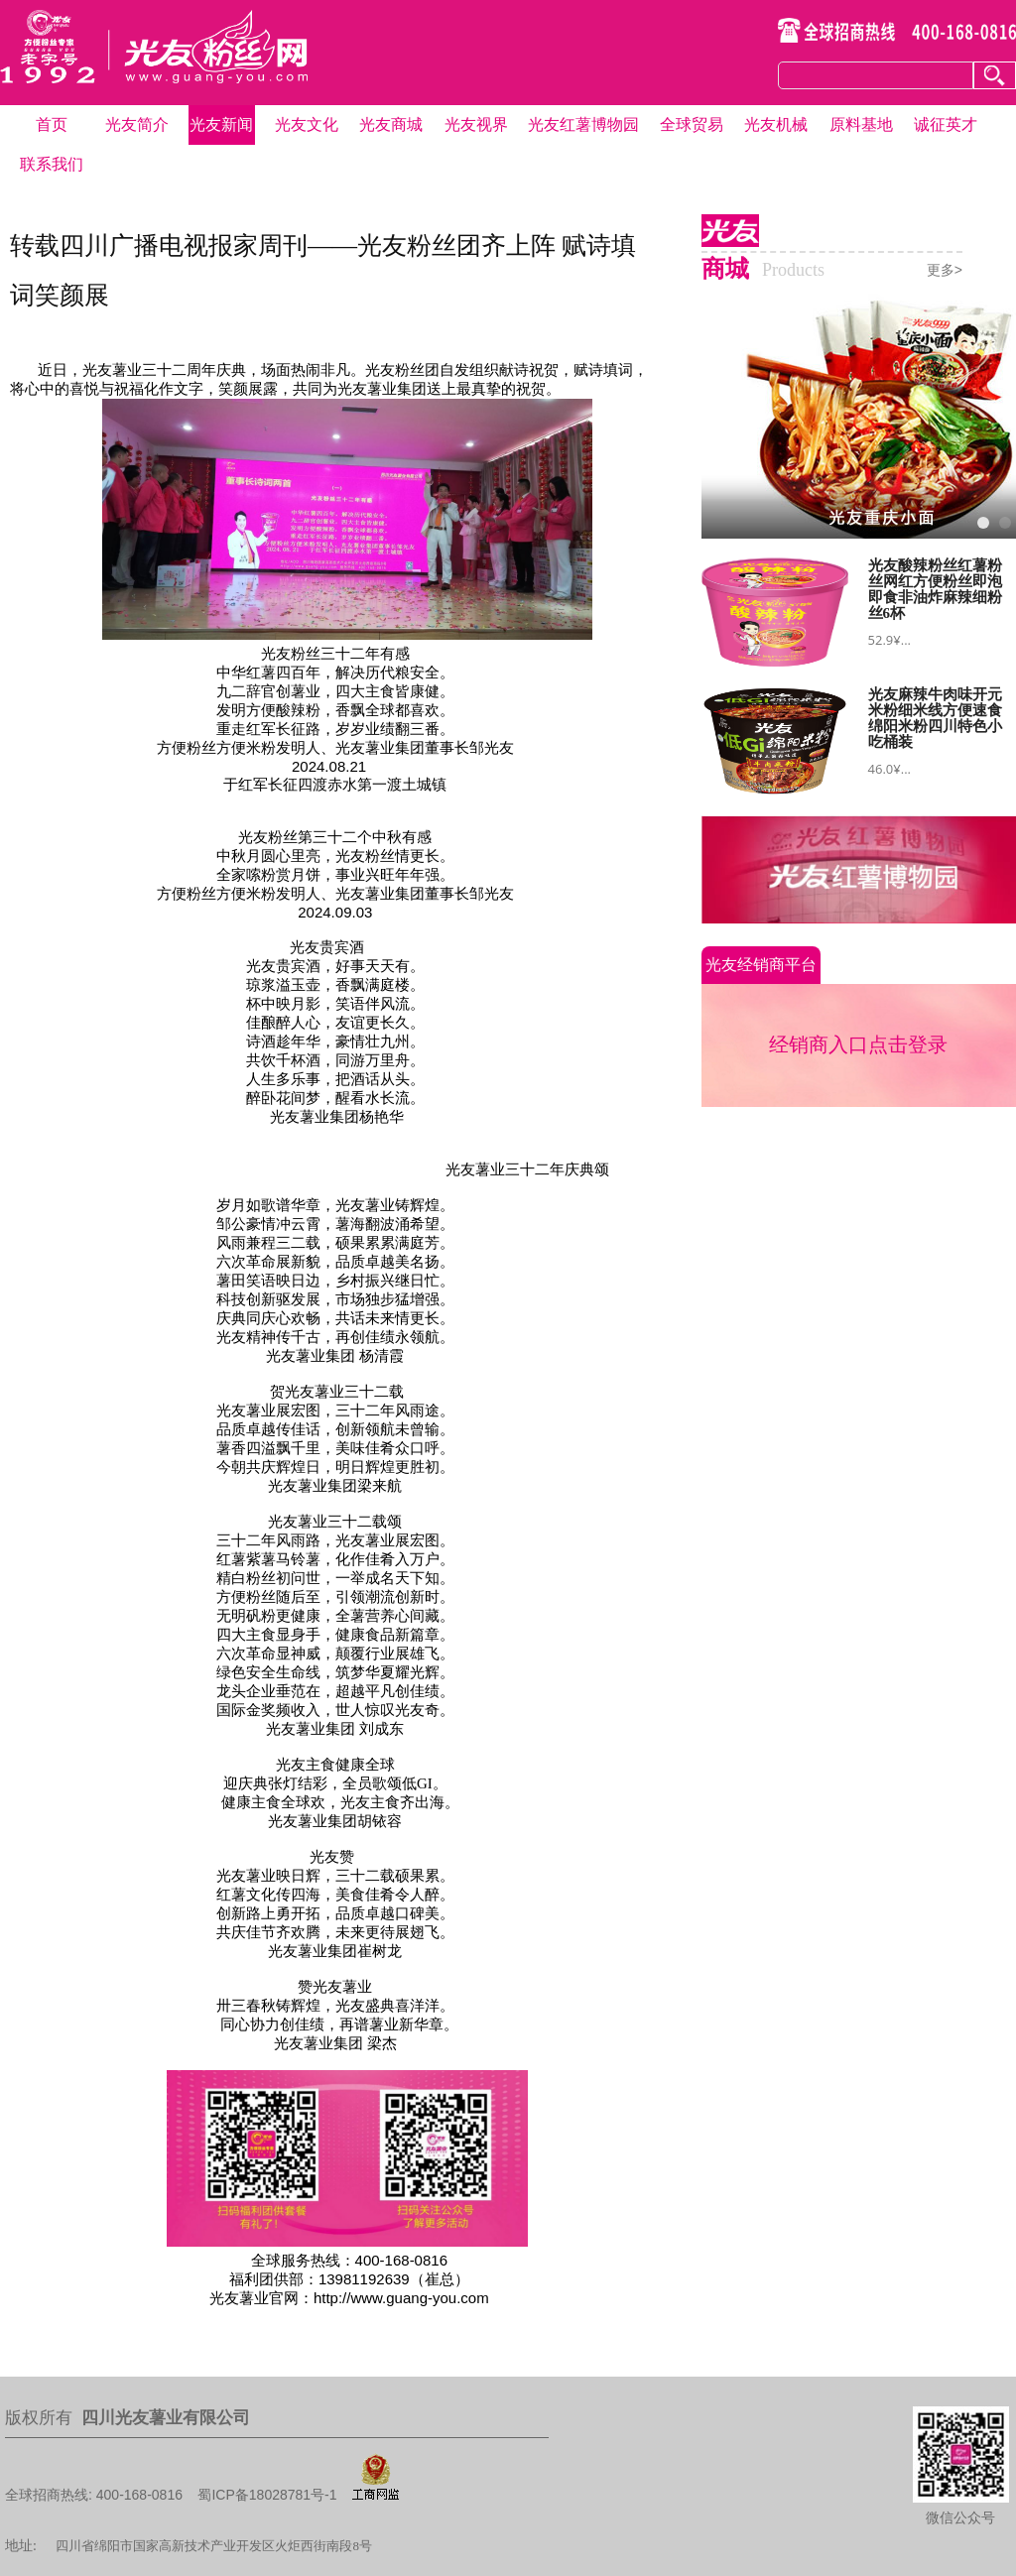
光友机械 (776, 124)
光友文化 (306, 124)
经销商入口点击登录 (858, 1044)
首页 (51, 124)
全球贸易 (691, 124)
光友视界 (476, 124)
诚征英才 (945, 124)
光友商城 (391, 124)
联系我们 (51, 164)
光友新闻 (221, 124)
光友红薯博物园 (583, 124)
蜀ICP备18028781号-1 (266, 2495)
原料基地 (861, 124)
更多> (944, 270)
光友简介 (137, 124)
